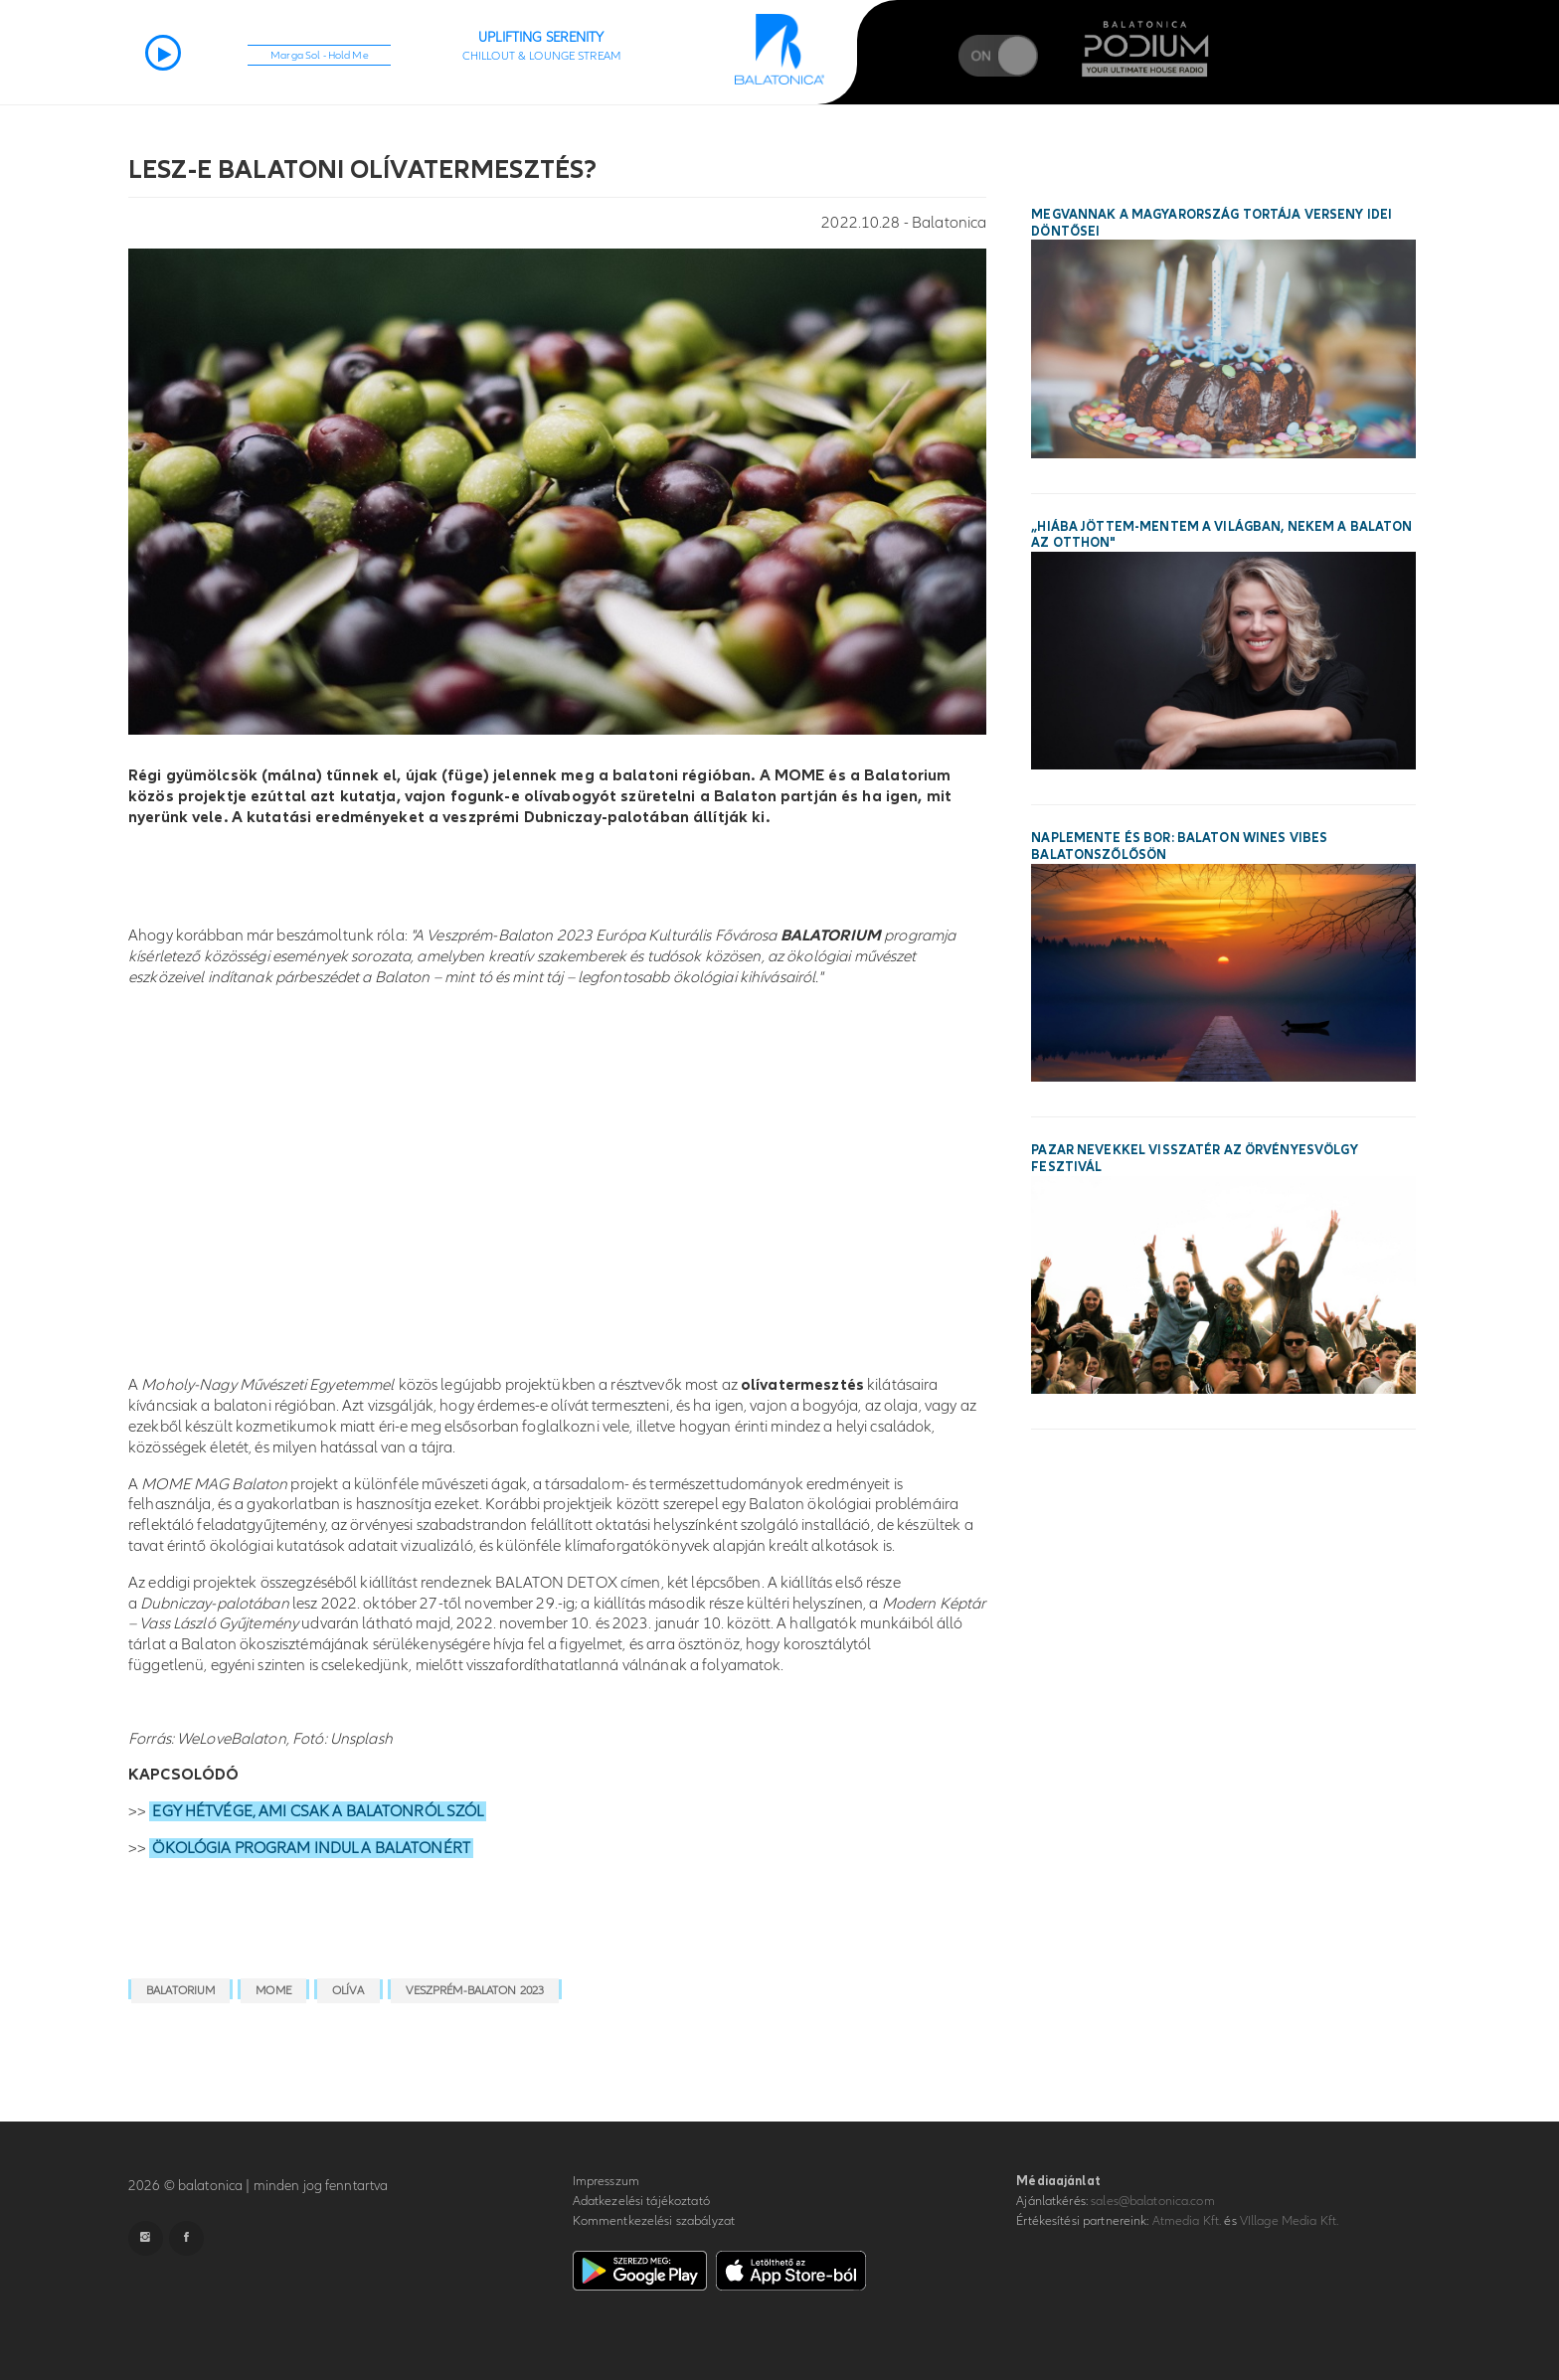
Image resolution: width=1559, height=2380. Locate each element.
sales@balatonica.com (1153, 2201)
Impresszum (606, 2181)
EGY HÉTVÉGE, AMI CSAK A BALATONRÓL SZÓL (317, 1811)
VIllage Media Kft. (1289, 2221)
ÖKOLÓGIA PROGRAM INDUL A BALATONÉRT (311, 1848)
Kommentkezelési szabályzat (654, 2221)
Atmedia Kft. (1187, 2221)
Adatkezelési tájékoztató (641, 2201)
